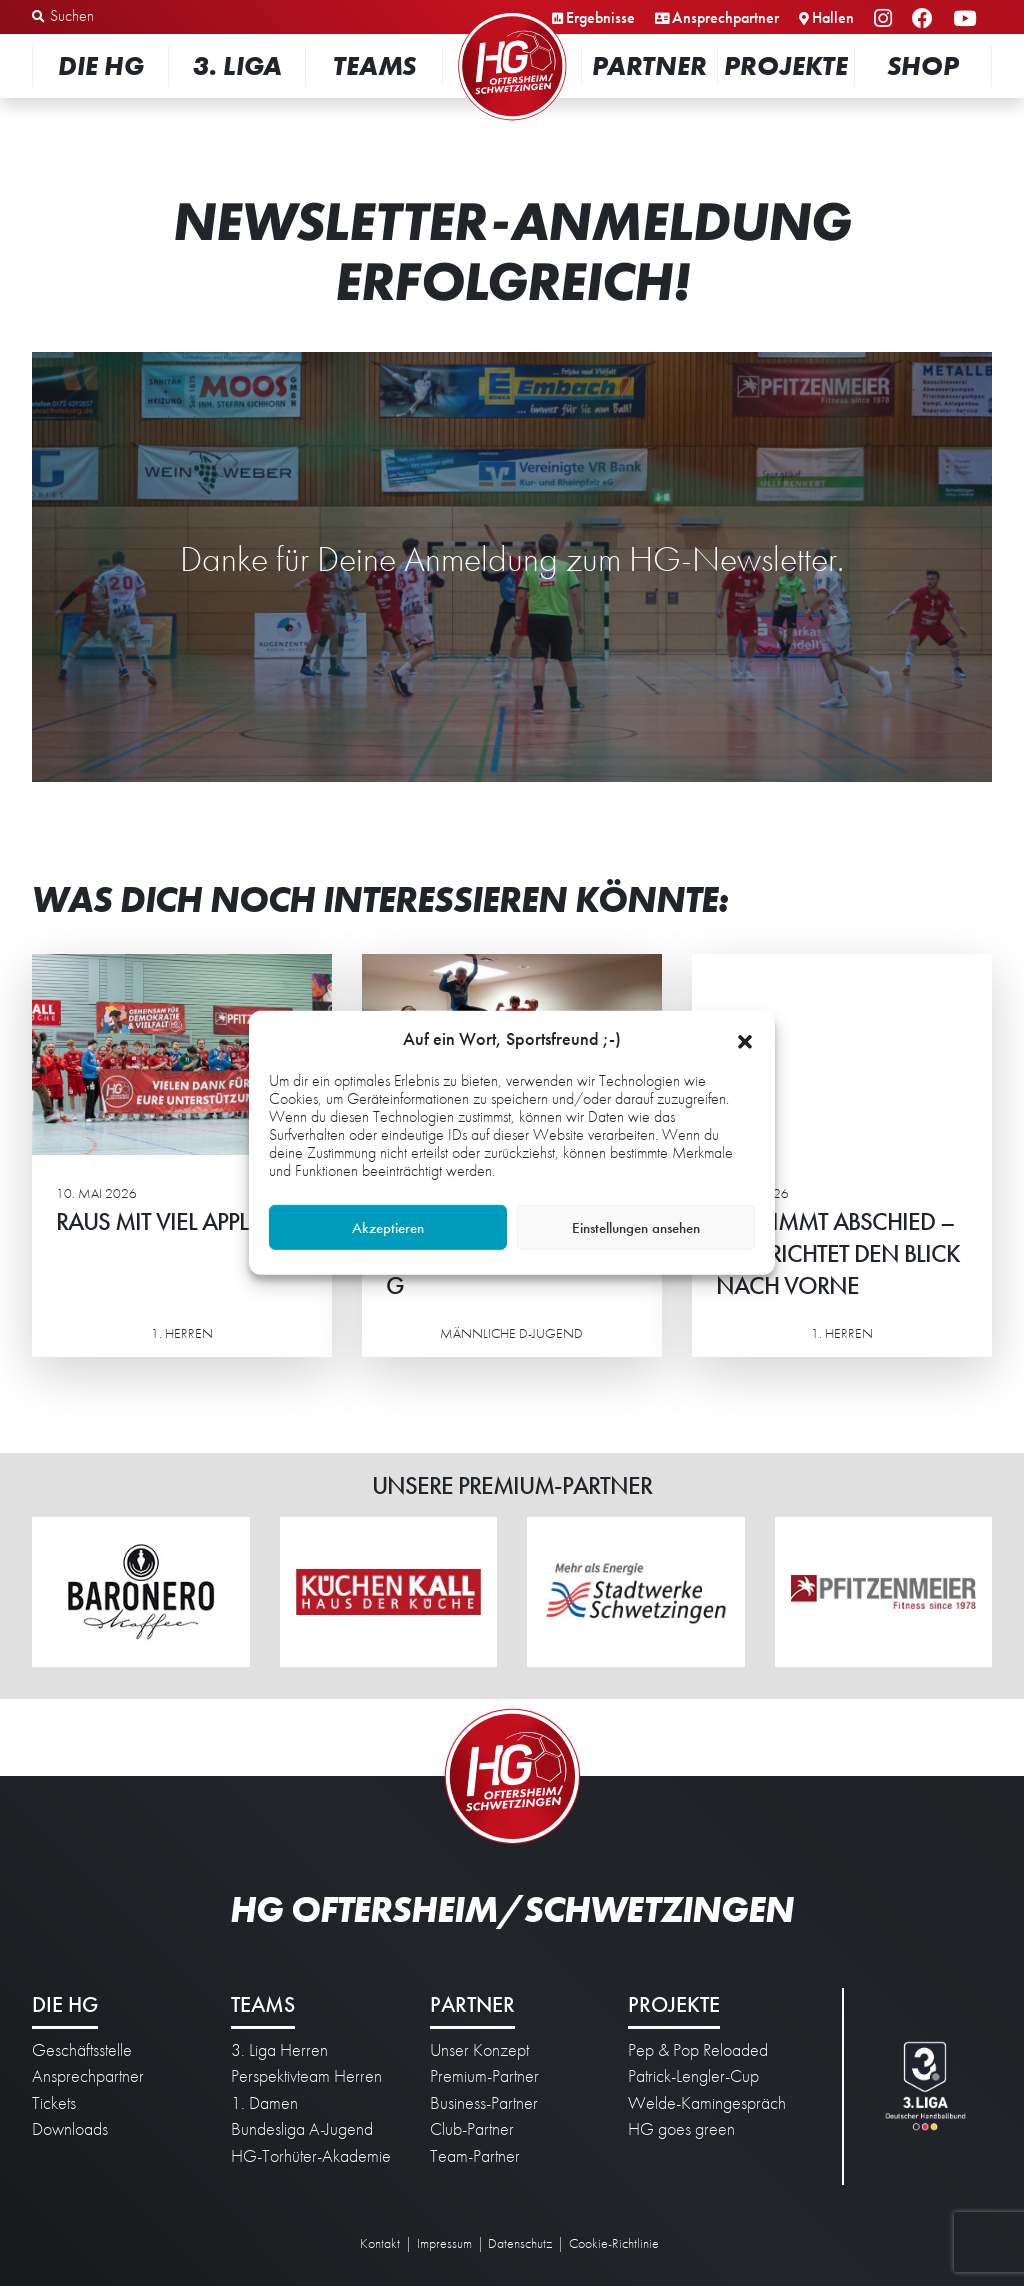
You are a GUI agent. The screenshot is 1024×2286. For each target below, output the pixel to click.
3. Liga (237, 65)
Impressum (444, 2243)
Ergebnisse (600, 17)
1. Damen (264, 2103)
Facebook (925, 19)
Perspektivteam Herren (306, 2076)
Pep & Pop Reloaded (698, 2050)
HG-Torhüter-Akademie (311, 2156)
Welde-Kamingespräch (707, 2103)
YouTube (967, 19)
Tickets (54, 2103)
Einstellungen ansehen (636, 1228)
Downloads (70, 2129)
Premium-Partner (484, 2076)
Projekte (786, 65)
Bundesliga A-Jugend (302, 2129)
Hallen (833, 17)
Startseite (512, 14)
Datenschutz (520, 2243)
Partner (649, 65)
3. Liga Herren (279, 2050)
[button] (745, 1039)
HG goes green (681, 2129)
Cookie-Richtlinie (614, 2243)
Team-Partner (475, 2156)
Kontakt (380, 2243)
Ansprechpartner (725, 17)
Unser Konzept (479, 2050)
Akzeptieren (388, 1228)
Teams (374, 65)
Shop (923, 65)
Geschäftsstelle (82, 2050)
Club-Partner (472, 2129)
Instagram (886, 19)
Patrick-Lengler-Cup (693, 2076)
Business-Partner (484, 2103)
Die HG (101, 65)
